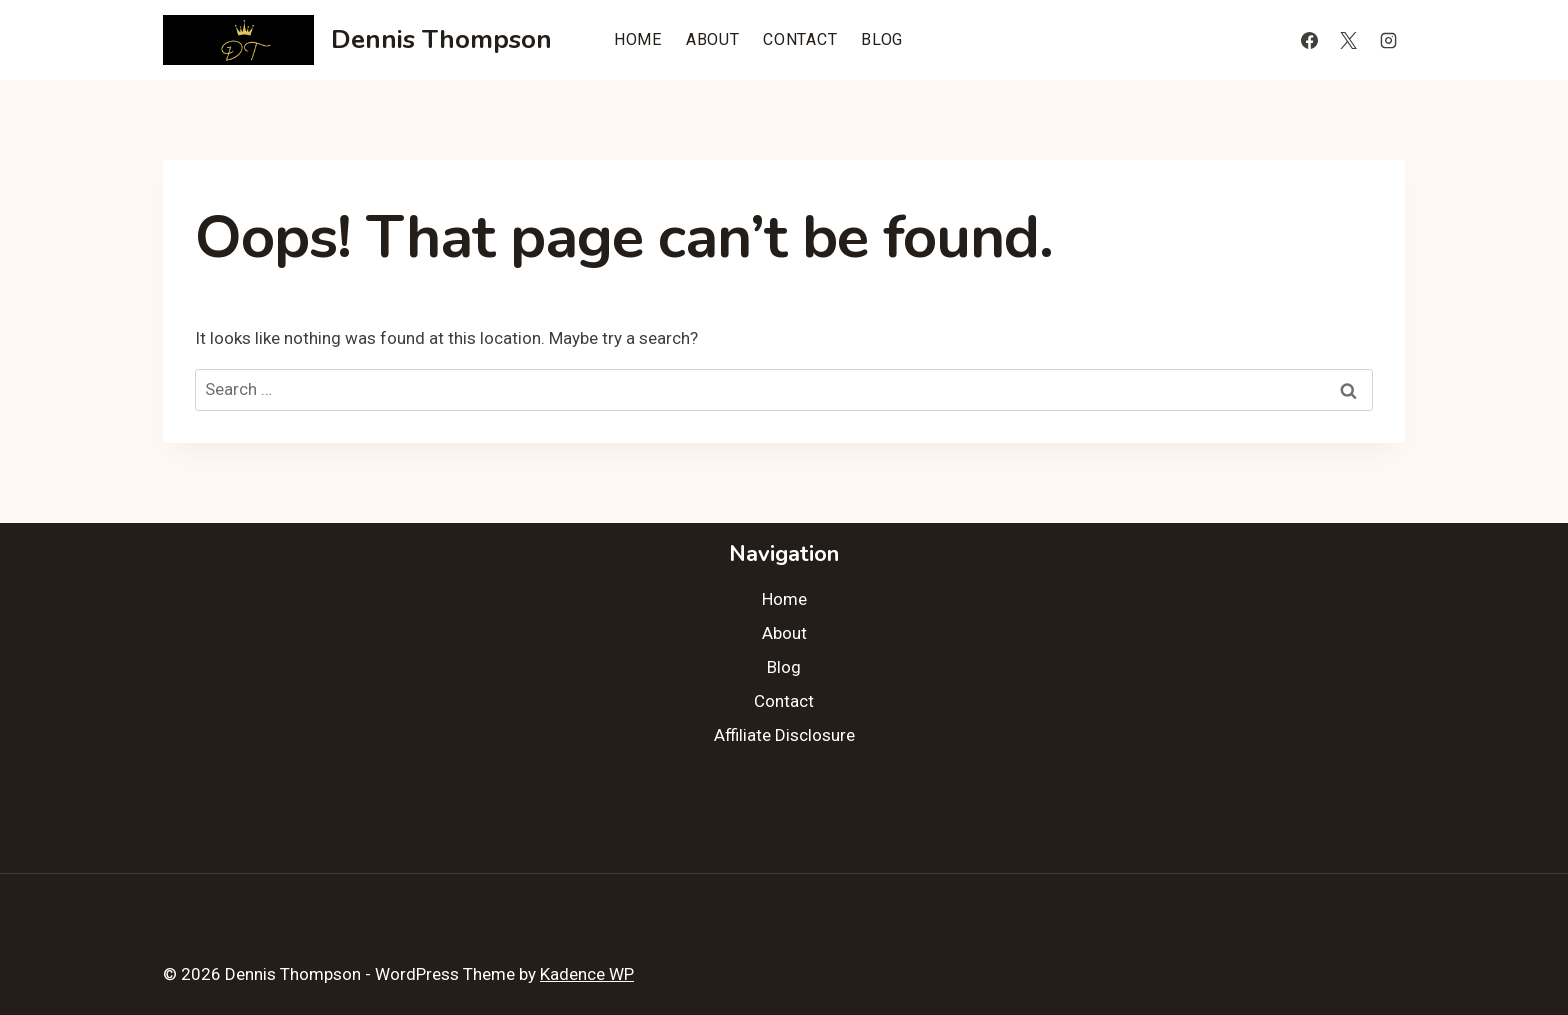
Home (638, 39)
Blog (882, 39)
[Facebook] (1310, 40)
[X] (1349, 40)
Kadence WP (587, 974)
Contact (800, 39)
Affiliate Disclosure (784, 735)
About (713, 39)
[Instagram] (1388, 40)
